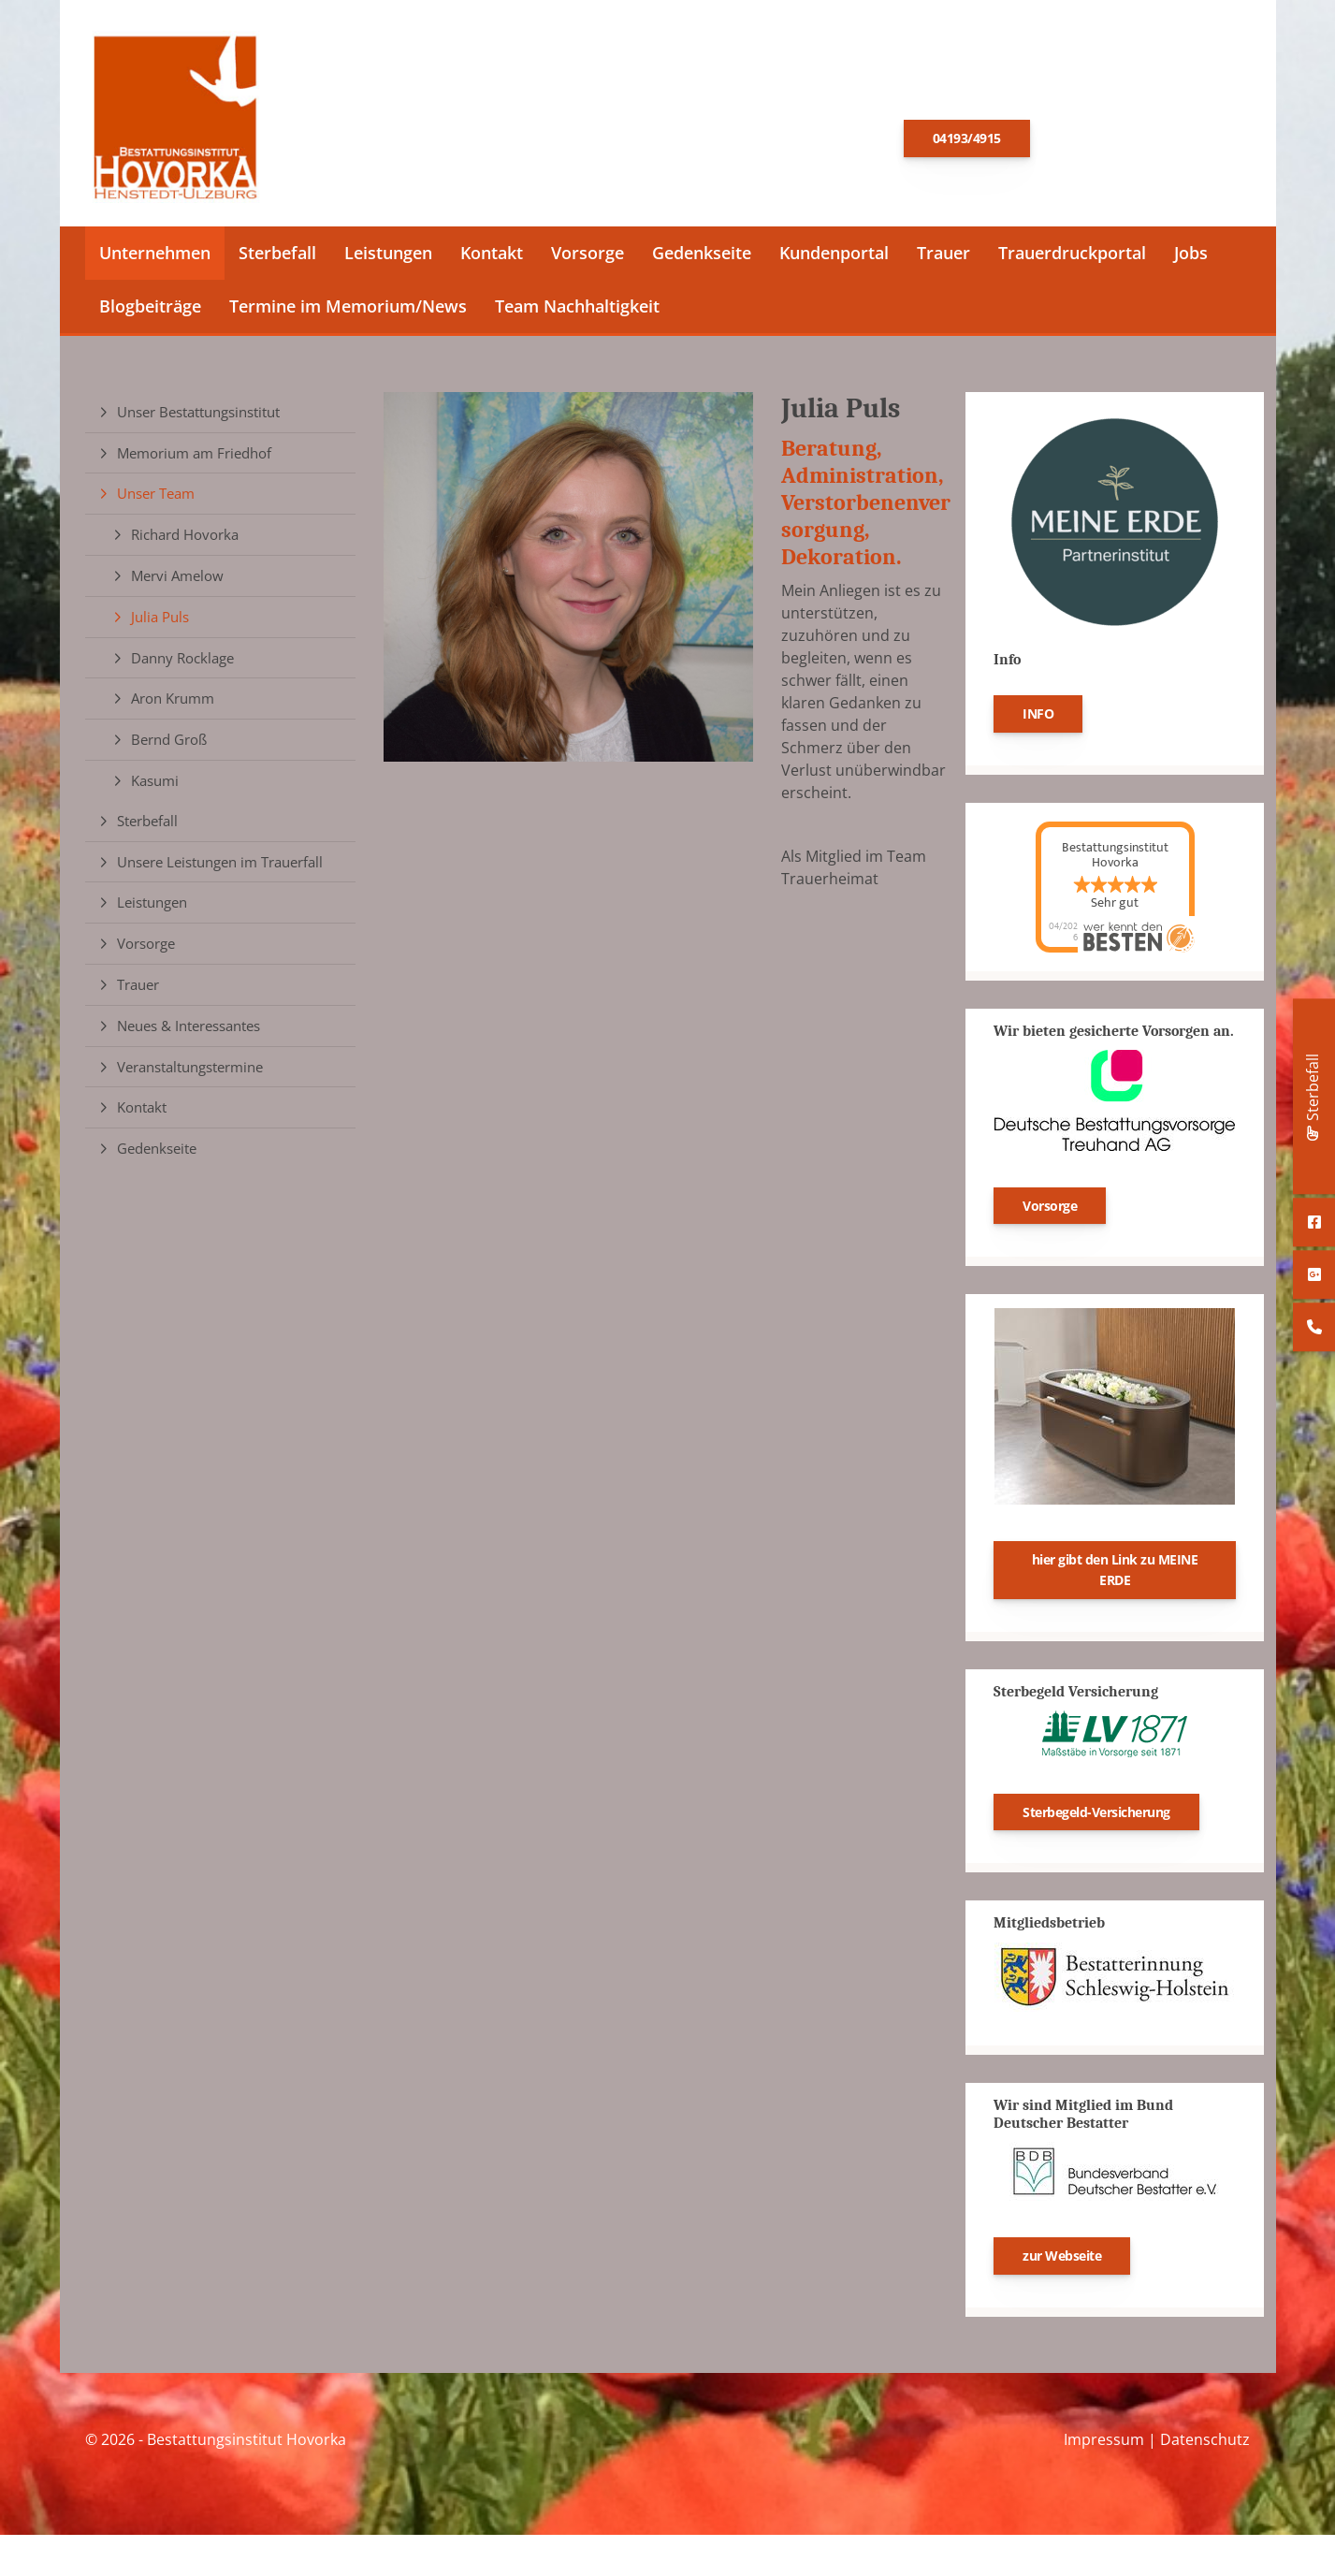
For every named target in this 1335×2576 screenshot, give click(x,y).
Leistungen (388, 258)
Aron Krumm (172, 704)
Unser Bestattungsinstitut (198, 417)
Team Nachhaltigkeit (577, 311)
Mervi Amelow (177, 581)
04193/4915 (967, 141)
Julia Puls (160, 622)
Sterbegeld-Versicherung (1096, 1817)
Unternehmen (154, 258)
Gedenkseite (701, 258)
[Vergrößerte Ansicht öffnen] (568, 582)
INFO (1038, 719)
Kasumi (155, 786)
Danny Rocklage (182, 663)
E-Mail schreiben (1135, 139)
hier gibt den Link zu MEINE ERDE (1115, 1576)
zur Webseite (1062, 2261)
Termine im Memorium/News (348, 311)
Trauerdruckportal (1072, 258)
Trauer (943, 258)
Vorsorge (587, 258)
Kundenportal (834, 258)
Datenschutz (1205, 2445)
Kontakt (491, 258)
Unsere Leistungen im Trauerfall (220, 867)
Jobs (1191, 258)
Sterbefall (277, 258)
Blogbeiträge (150, 311)
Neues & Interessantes (188, 1031)
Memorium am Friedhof (194, 458)
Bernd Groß (169, 744)
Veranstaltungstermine (190, 1072)
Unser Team (156, 499)
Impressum (1104, 2445)
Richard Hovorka (185, 540)
